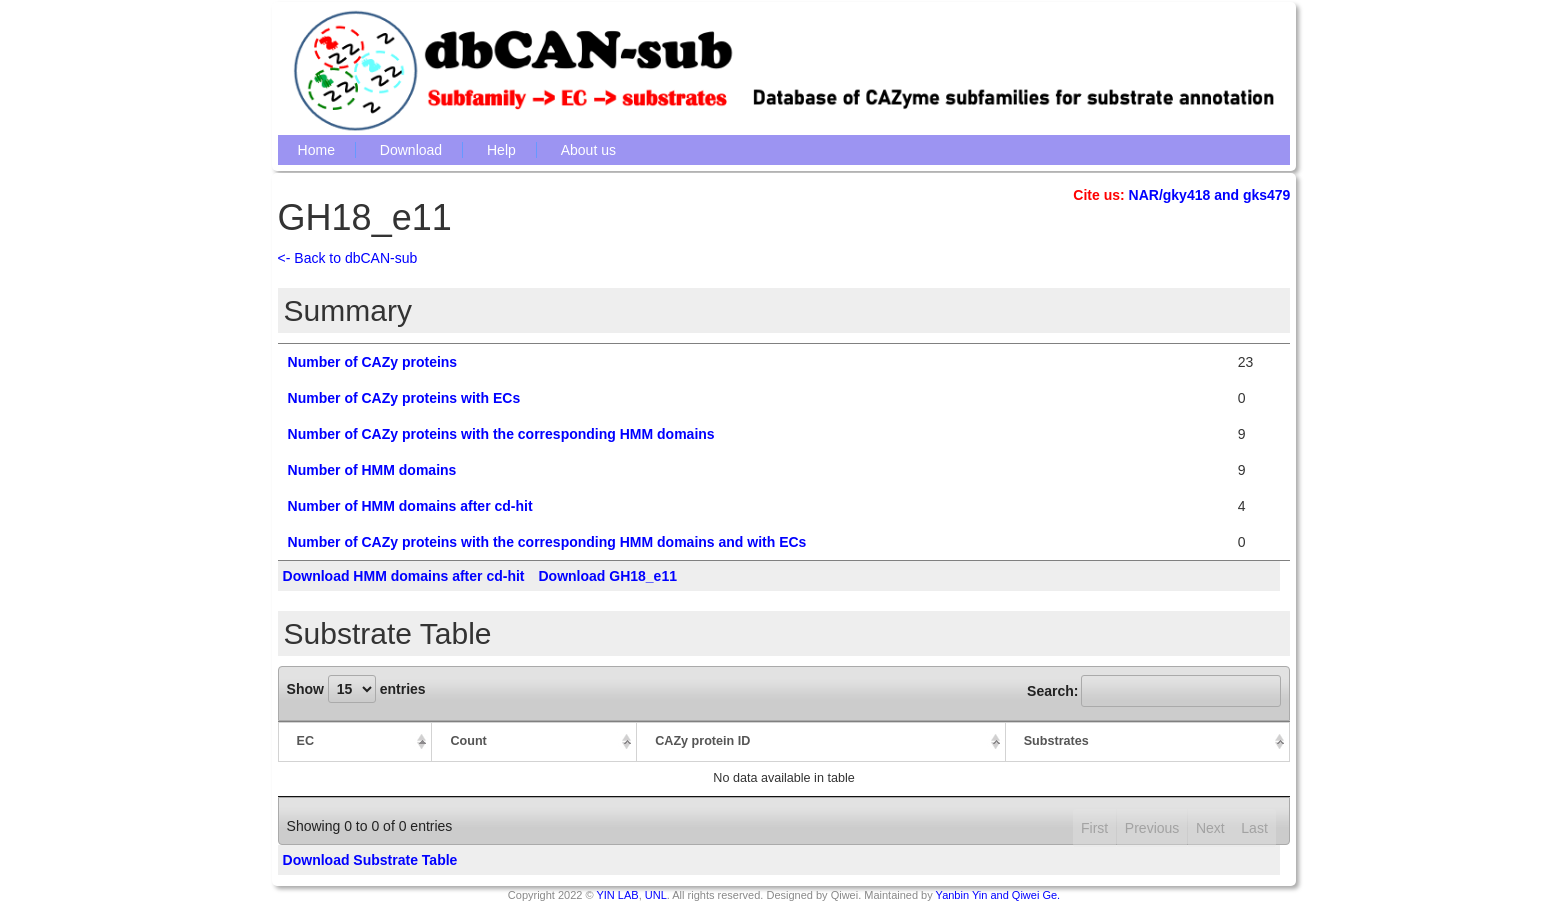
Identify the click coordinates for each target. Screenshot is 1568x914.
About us (588, 150)
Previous (1152, 828)
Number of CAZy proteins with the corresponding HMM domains (501, 434)
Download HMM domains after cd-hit (404, 576)
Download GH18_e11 (607, 576)
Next (1210, 828)
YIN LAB (617, 895)
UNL (656, 895)
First (1094, 828)
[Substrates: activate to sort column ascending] (1148, 742)
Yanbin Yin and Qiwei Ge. (998, 895)
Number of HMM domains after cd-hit (410, 506)
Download (411, 150)
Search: (1154, 691)
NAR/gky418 (1170, 195)
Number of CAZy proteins (373, 362)
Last (1254, 828)
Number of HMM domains (372, 470)
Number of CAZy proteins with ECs (404, 398)
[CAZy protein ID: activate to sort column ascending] (821, 742)
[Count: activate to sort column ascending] (534, 742)
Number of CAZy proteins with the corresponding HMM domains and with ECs (547, 542)
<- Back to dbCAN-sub (348, 258)
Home (316, 150)
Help (501, 150)
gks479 (1266, 195)
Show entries (356, 689)
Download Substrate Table (370, 860)
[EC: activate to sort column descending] (355, 742)
